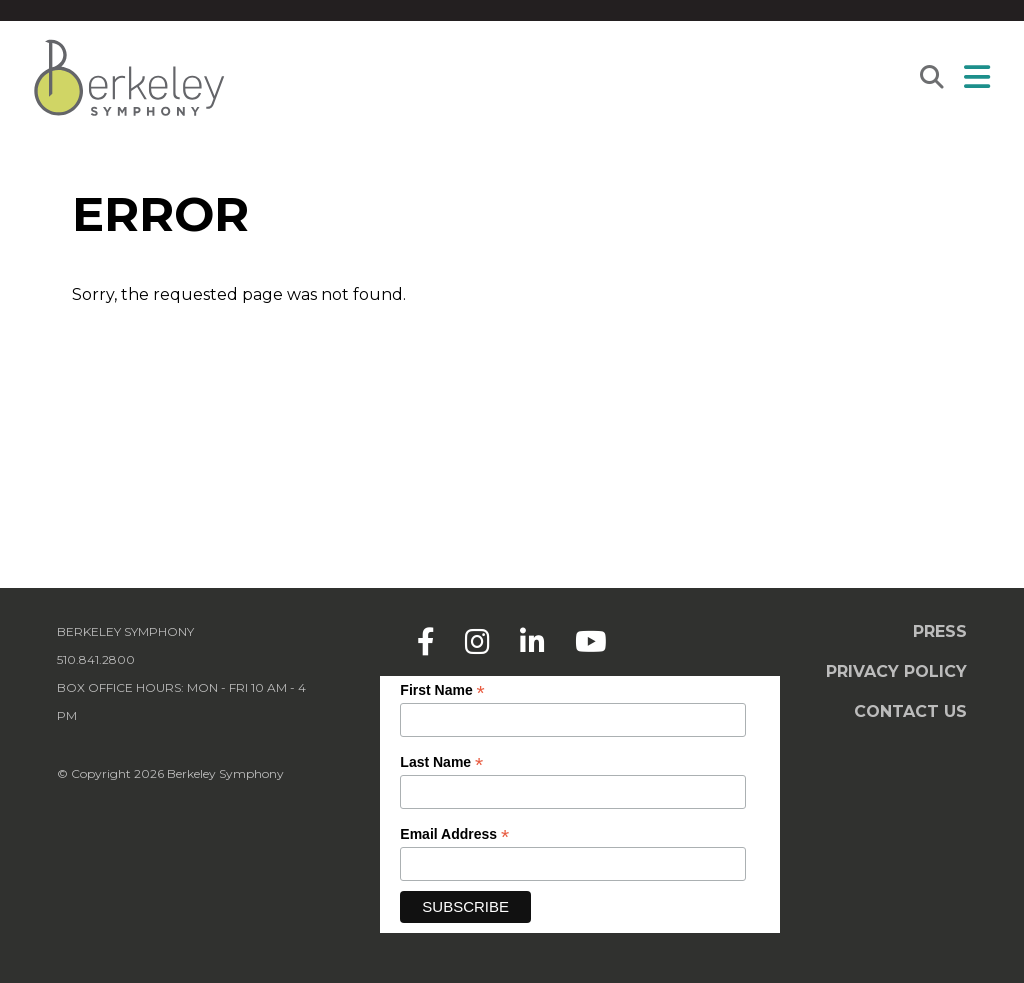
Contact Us (910, 711)
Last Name (441, 762)
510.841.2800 (96, 659)
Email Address (454, 834)
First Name (442, 690)
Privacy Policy (896, 671)
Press (940, 631)
